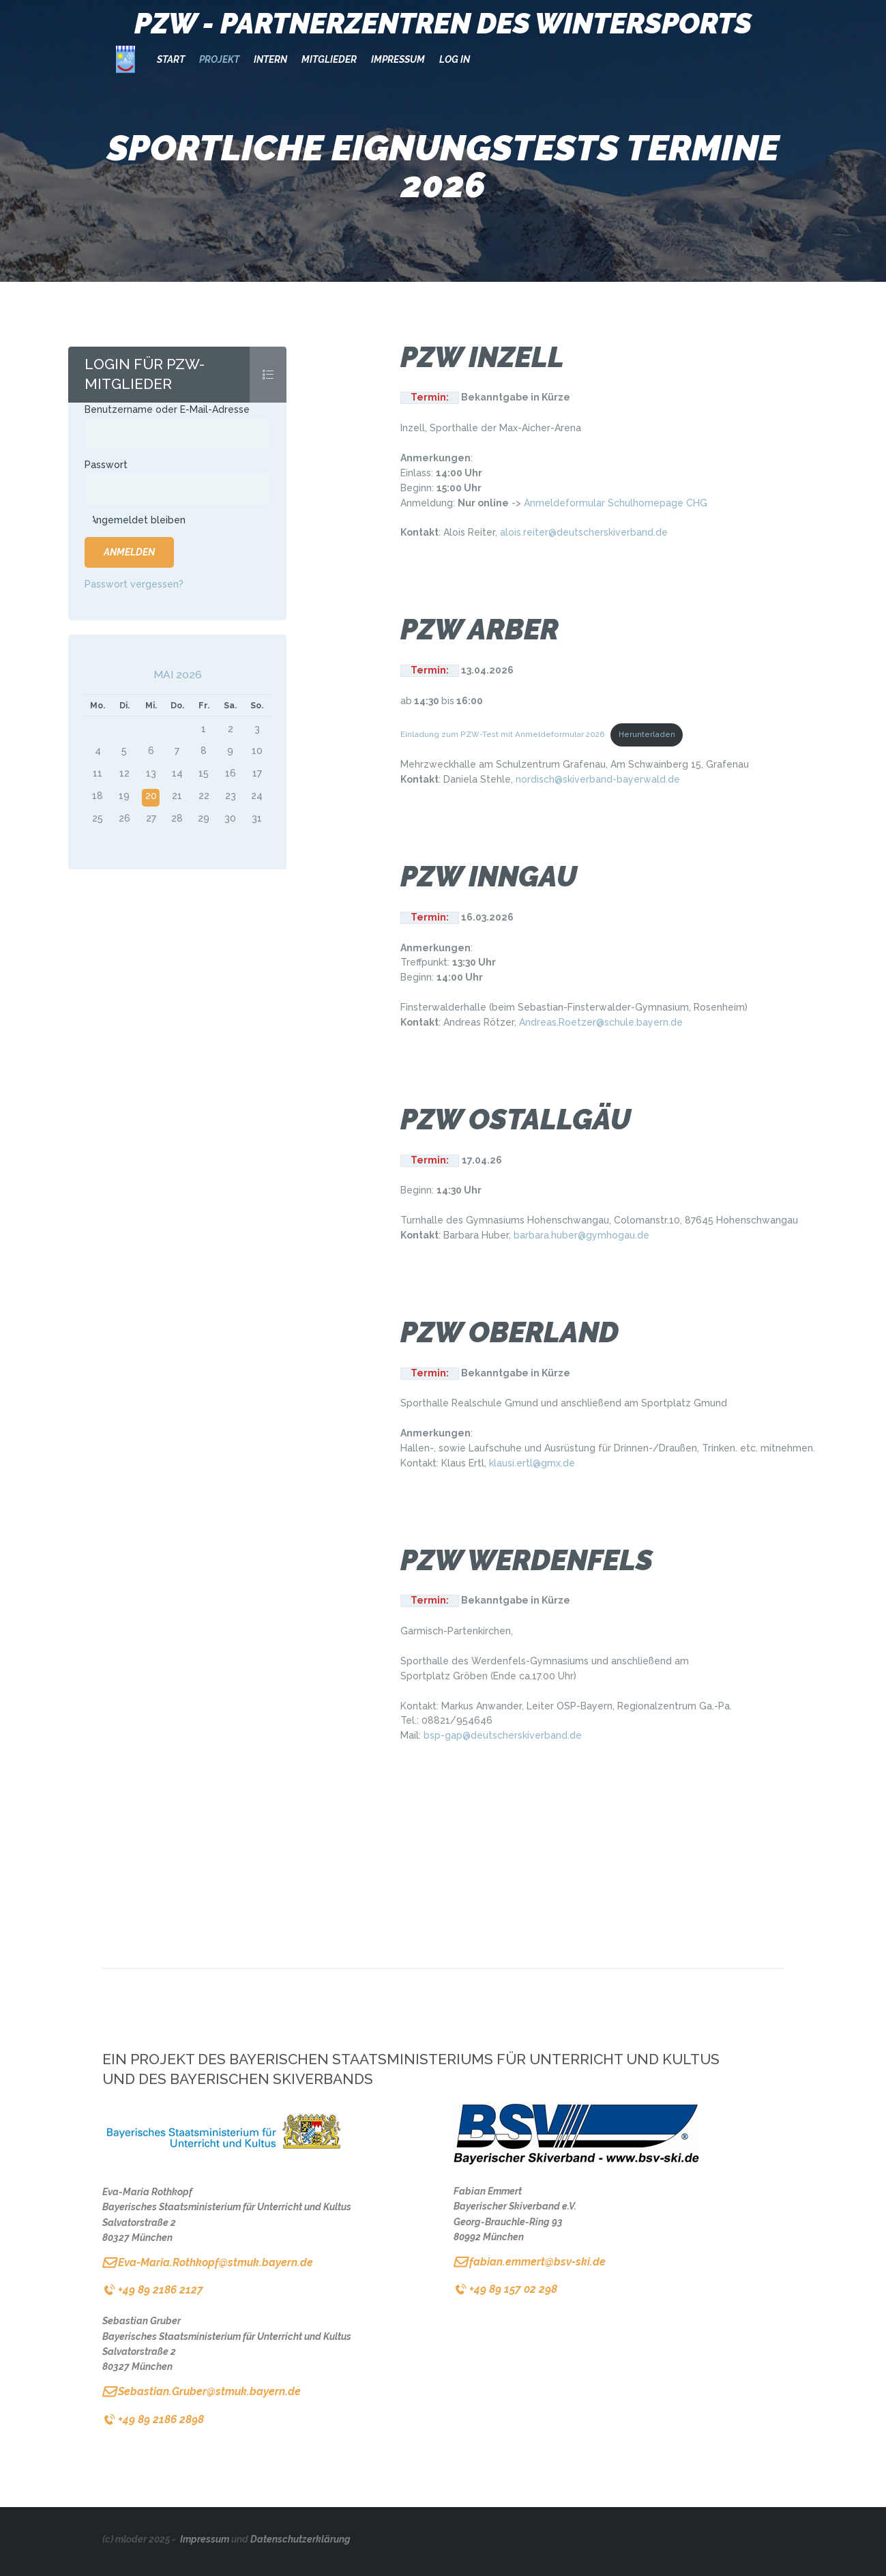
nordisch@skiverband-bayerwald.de (598, 779)
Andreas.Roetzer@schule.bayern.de (601, 1022)
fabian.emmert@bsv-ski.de (537, 2261)
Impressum (204, 2539)
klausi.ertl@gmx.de (532, 1463)
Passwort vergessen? (134, 584)
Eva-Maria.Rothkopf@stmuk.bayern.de (215, 2262)
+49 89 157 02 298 (513, 2289)
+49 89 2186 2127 (160, 2289)
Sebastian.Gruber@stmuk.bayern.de (209, 2391)
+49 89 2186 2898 (161, 2419)
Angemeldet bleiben (138, 520)
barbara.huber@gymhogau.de (581, 1235)
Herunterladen (647, 734)
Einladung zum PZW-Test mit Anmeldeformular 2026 (502, 734)
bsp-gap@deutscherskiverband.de (503, 1735)
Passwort (106, 464)
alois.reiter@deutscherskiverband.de (584, 532)
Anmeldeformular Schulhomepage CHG (615, 502)
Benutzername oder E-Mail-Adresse (167, 409)
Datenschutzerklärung (300, 2539)
